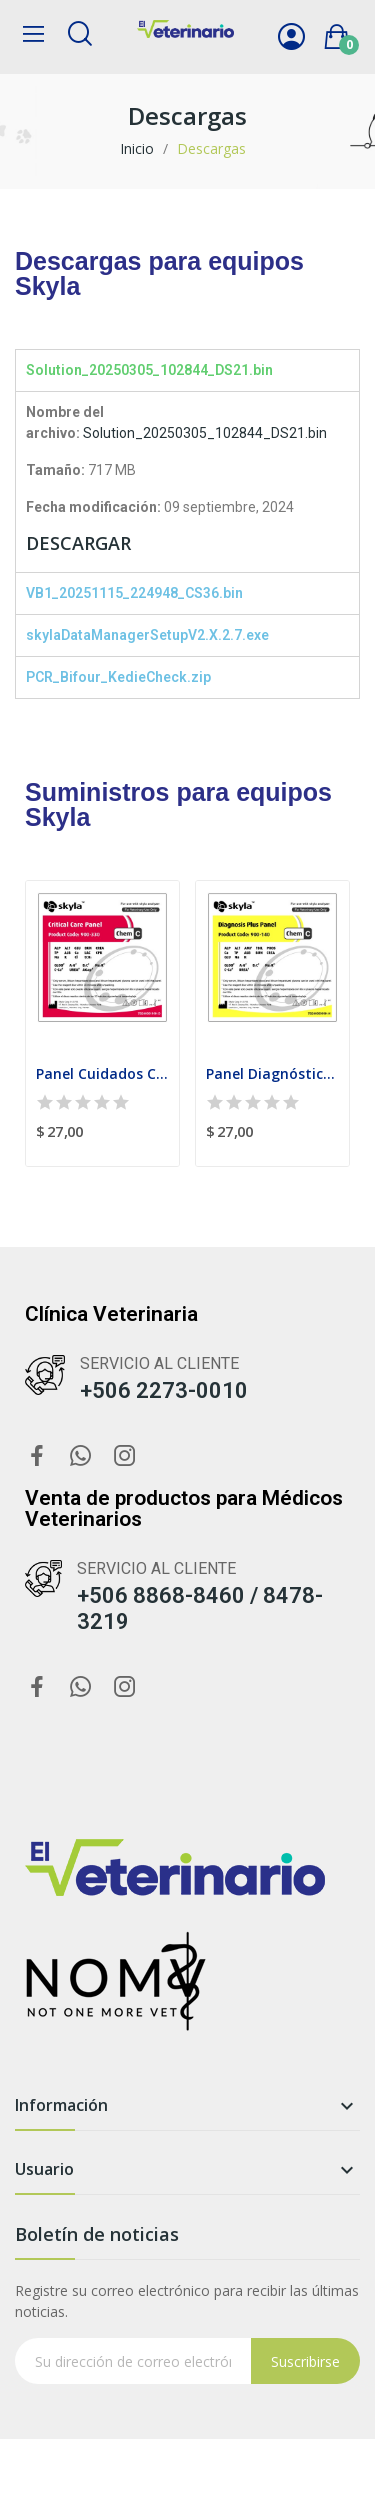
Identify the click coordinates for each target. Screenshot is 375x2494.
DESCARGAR (78, 543)
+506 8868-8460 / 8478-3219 (200, 1608)
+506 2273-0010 (164, 1390)
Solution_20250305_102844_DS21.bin (205, 433)
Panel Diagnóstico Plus (272, 1073)
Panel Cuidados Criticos (102, 1073)
